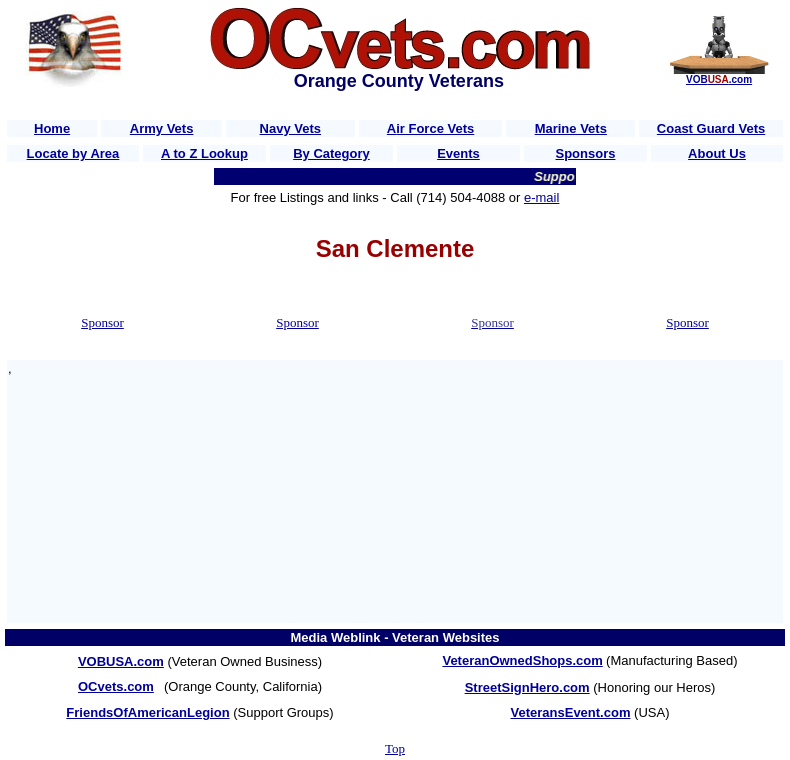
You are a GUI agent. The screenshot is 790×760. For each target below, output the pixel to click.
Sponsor (102, 322)
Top (395, 748)
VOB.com (719, 79)
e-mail (541, 197)
